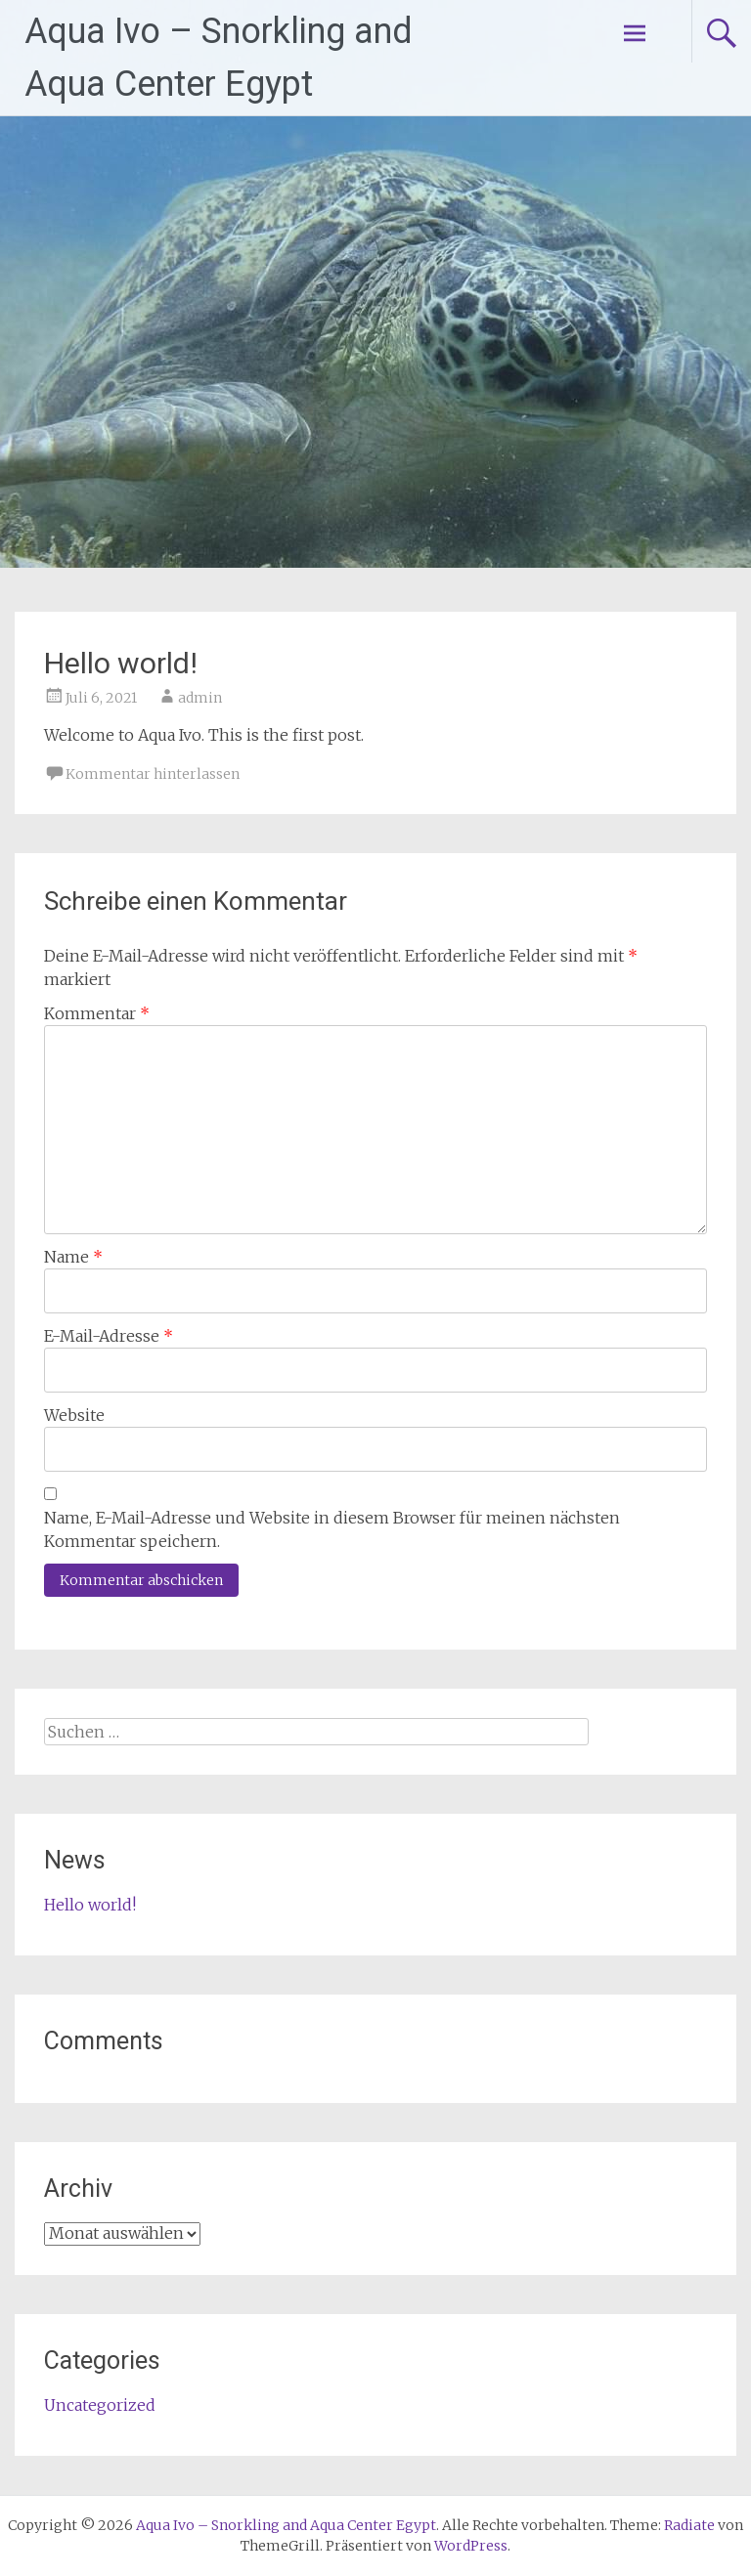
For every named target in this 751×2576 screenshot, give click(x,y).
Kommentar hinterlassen (153, 774)
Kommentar (97, 1013)
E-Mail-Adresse (108, 1336)
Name (73, 1257)
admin (200, 698)
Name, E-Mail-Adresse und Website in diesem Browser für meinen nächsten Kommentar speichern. (332, 1529)
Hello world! (90, 1904)
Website (74, 1415)
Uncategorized (99, 2405)
